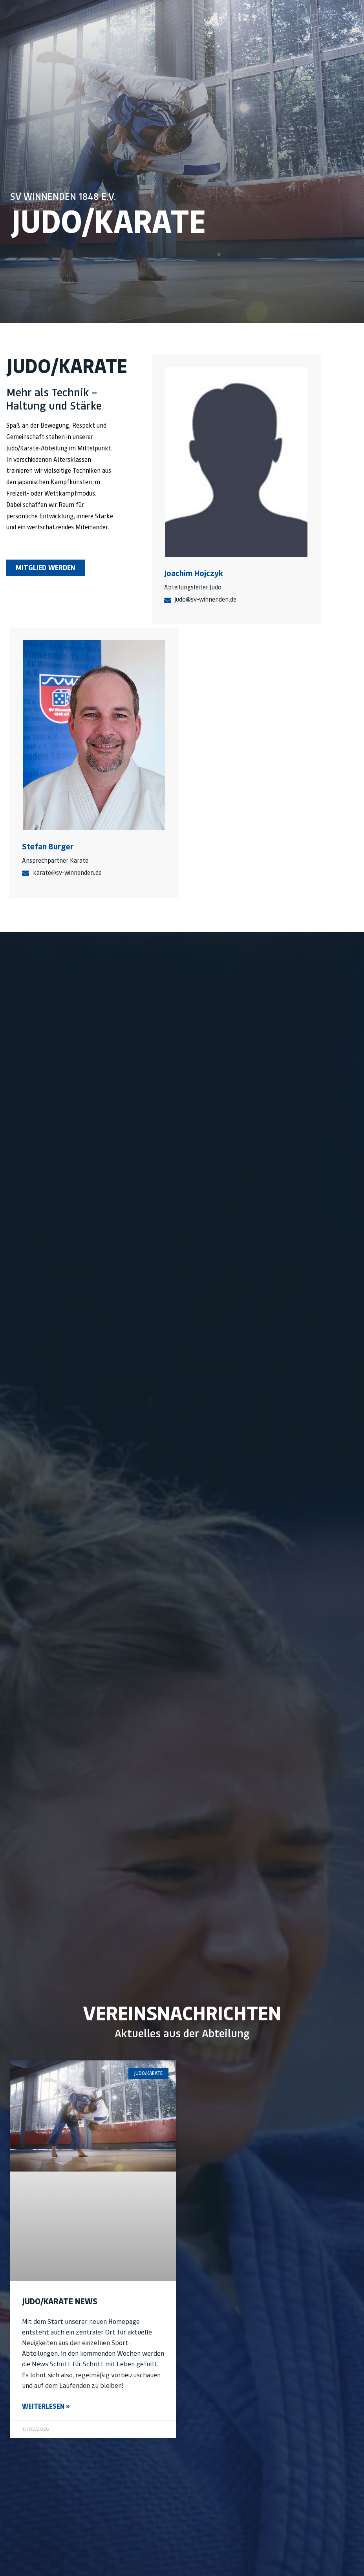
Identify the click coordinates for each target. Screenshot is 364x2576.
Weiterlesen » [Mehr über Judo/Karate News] (46, 2406)
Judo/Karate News (59, 2301)
